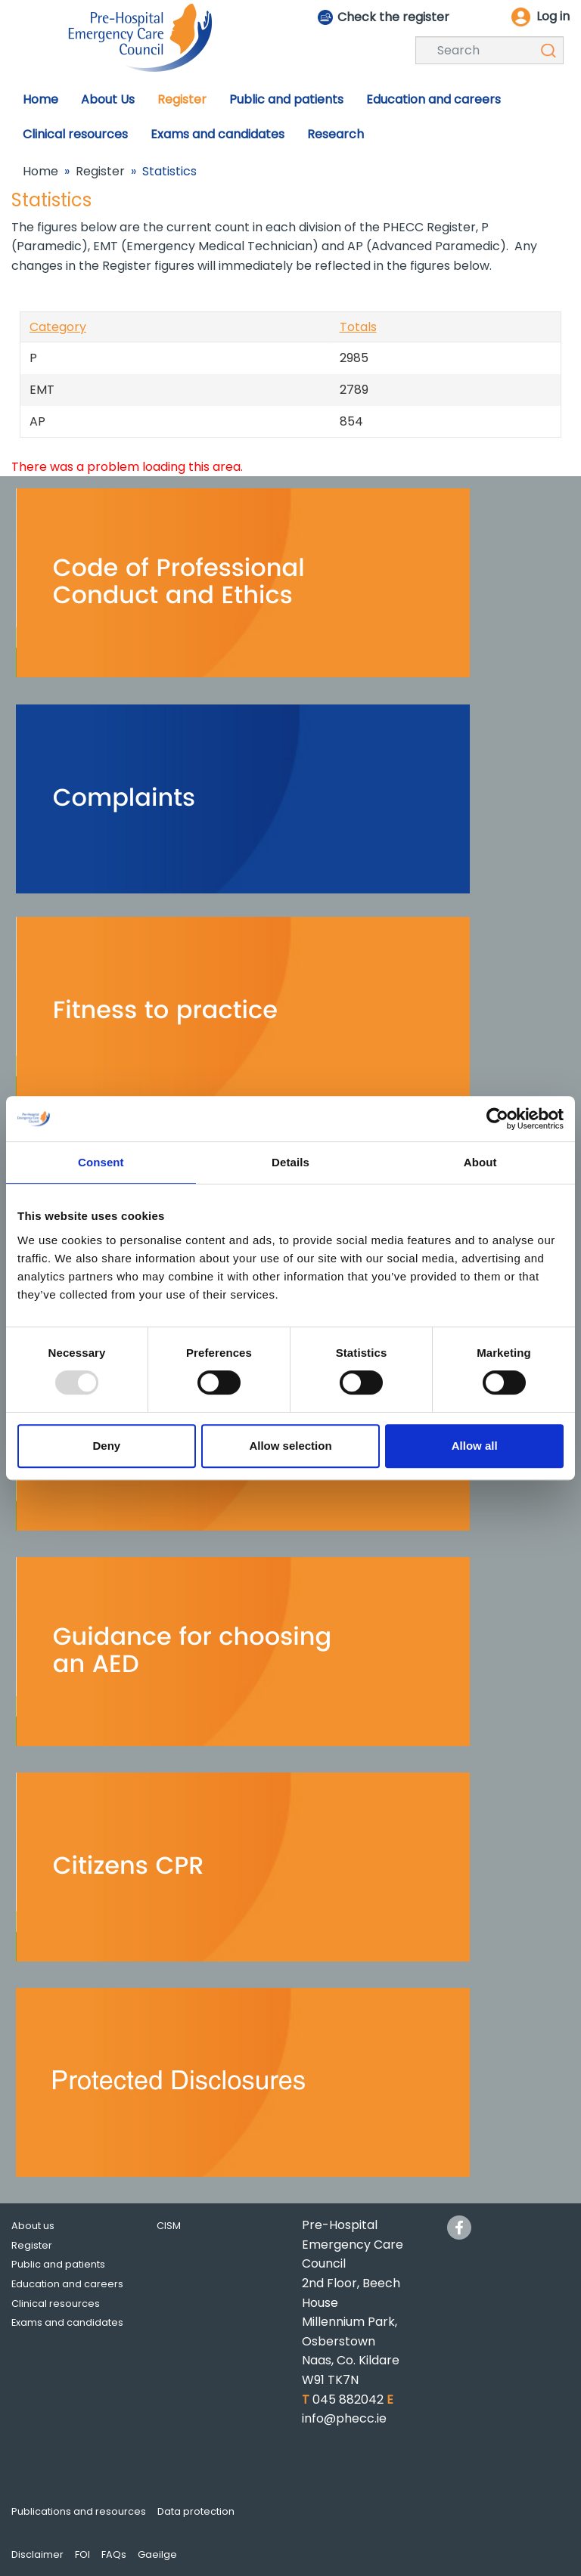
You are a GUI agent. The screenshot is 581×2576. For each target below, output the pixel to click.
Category (58, 327)
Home (40, 171)
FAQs (113, 2554)
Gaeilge (157, 2554)
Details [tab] (290, 1162)
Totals (358, 327)
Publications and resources (78, 2511)
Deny (106, 1445)
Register (100, 171)
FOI (82, 2554)
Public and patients (58, 2264)
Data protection (196, 2511)
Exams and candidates (67, 2322)
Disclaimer (37, 2554)
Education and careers (67, 2283)
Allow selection (290, 1445)
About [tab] (480, 1162)
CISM (169, 2225)
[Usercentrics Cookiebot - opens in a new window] (497, 1118)
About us (32, 2225)
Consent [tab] (101, 1162)
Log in (553, 16)
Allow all (475, 1445)
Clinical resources (55, 2303)
